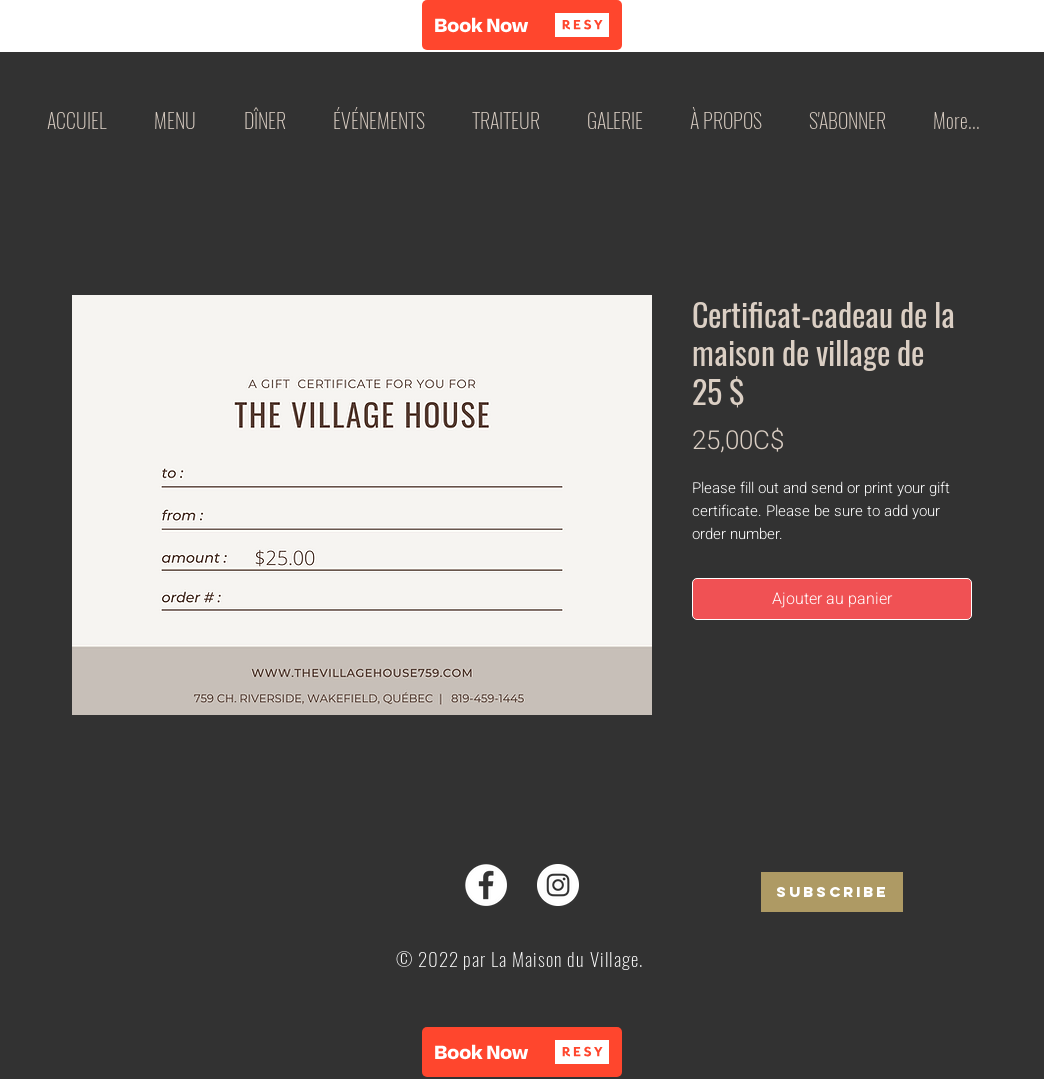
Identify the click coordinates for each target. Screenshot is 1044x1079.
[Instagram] (558, 885)
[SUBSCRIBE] (832, 892)
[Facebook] (486, 885)
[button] (522, 25)
